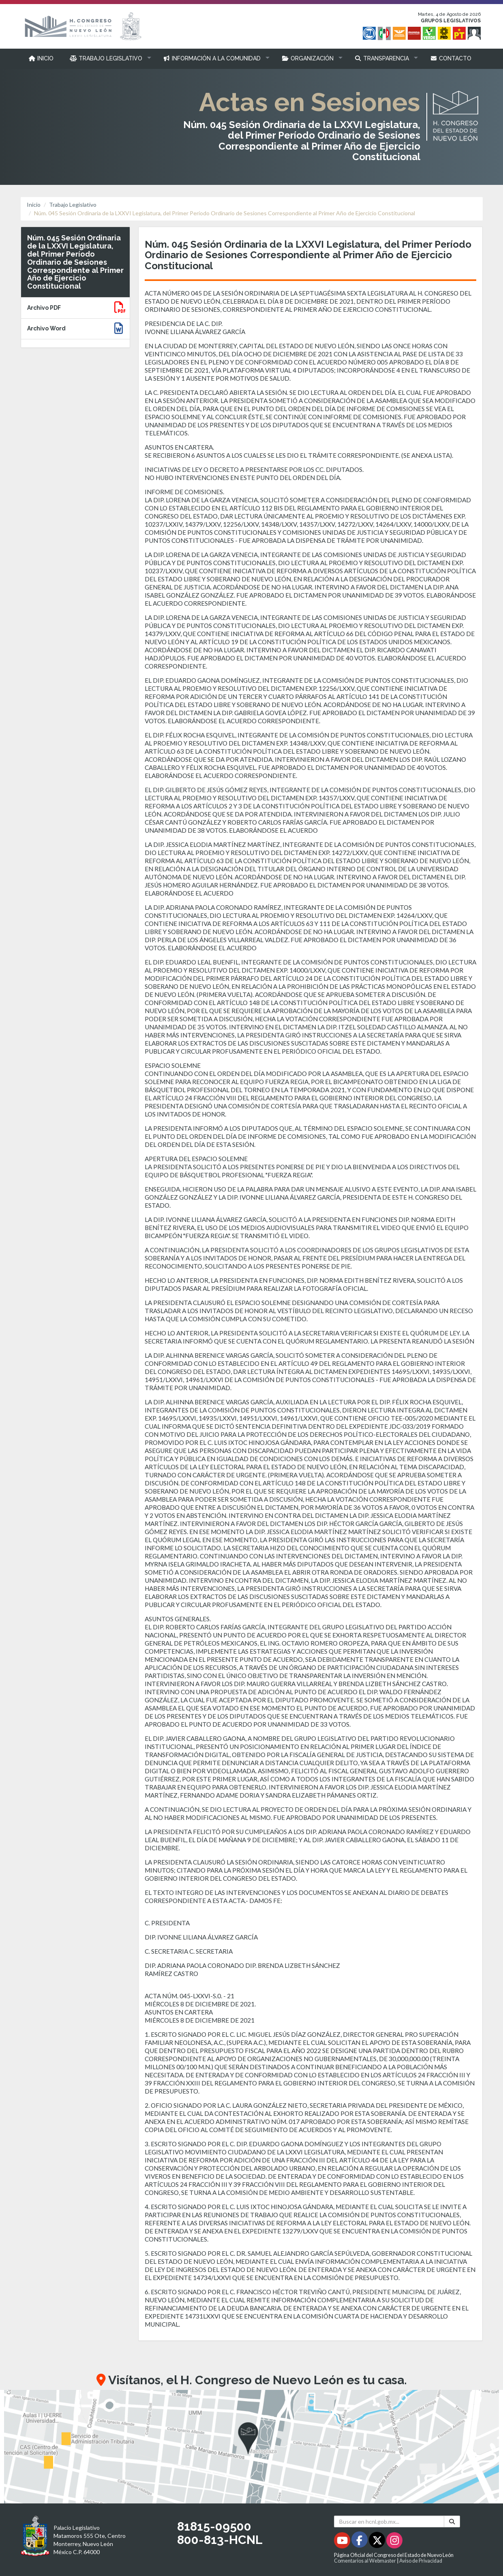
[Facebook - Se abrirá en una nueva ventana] (360, 2541)
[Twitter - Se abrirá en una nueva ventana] (377, 2541)
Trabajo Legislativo (72, 204)
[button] (108, 58)
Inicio (34, 204)
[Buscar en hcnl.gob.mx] (389, 2521)
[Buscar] (452, 2521)
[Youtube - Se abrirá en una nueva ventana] (342, 2541)
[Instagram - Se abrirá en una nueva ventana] (394, 2541)
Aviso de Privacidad (420, 2561)
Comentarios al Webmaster (365, 2561)
